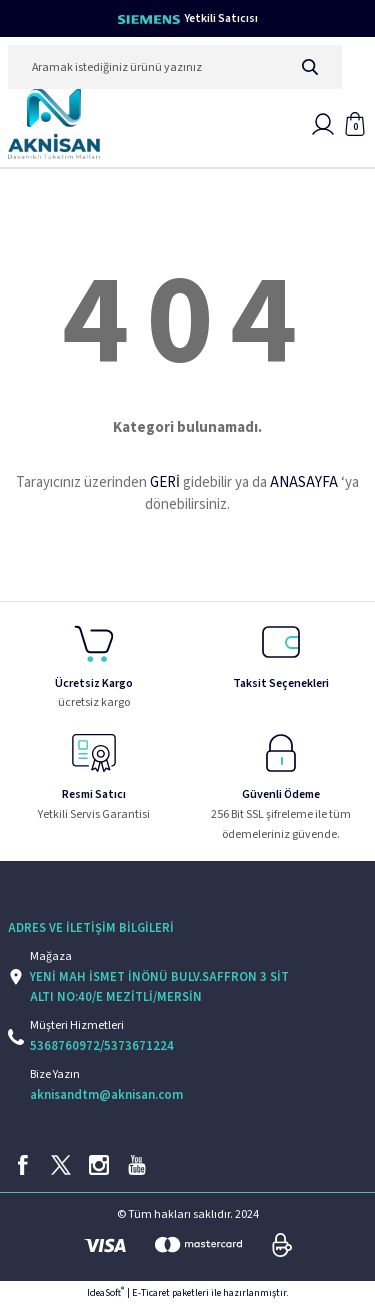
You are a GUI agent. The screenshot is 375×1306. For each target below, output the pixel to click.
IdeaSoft (105, 1293)
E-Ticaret (151, 1293)
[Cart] (355, 124)
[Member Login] (323, 124)
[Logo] (54, 124)
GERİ (165, 482)
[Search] (175, 67)
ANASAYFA (304, 482)
